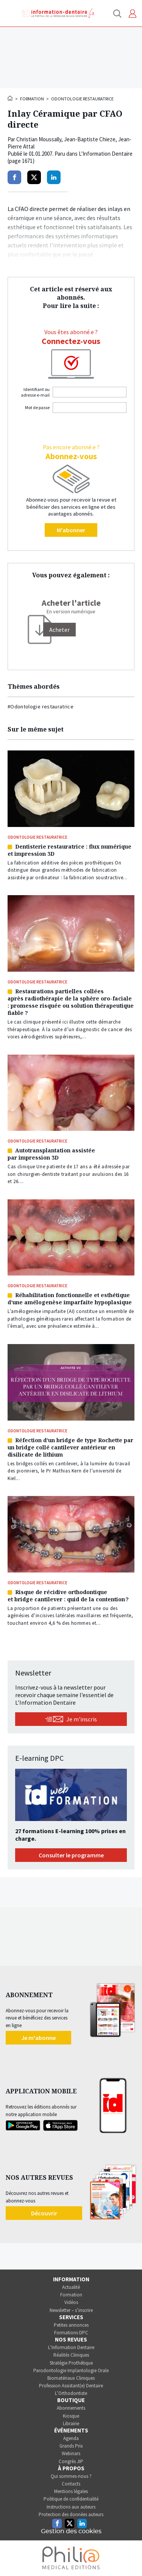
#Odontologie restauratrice (40, 706)
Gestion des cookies (71, 2531)
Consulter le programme (71, 1855)
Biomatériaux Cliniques (71, 2378)
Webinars (71, 2453)
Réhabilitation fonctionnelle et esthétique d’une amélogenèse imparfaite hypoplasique (70, 1298)
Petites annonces (71, 2325)
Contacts (71, 2484)
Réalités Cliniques (71, 2355)
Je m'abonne (38, 2037)
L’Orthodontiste (71, 2393)
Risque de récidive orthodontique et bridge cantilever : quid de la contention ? (68, 1595)
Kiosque (71, 2416)
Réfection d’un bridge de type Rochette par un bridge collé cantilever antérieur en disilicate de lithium (70, 1447)
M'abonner (71, 530)
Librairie (71, 2423)
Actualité (71, 2287)
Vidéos (71, 2302)
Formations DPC (71, 2332)
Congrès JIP (71, 2461)
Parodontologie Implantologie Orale (71, 2370)
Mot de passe (37, 407)
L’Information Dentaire (71, 2347)
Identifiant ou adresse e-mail (35, 392)
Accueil (11, 98)
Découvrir (44, 2213)
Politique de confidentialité (71, 2499)
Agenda (71, 2438)
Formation (32, 99)
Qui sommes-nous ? (71, 2476)
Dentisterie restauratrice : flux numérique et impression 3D (69, 850)
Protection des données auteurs (71, 2514)
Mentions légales (71, 2491)
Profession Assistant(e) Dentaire (71, 2385)
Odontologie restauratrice (82, 99)
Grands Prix (71, 2446)
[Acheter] (59, 629)
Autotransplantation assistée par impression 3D (51, 1154)
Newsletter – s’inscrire (71, 2310)
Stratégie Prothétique (71, 2363)
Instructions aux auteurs (71, 2507)
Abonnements (71, 2408)
